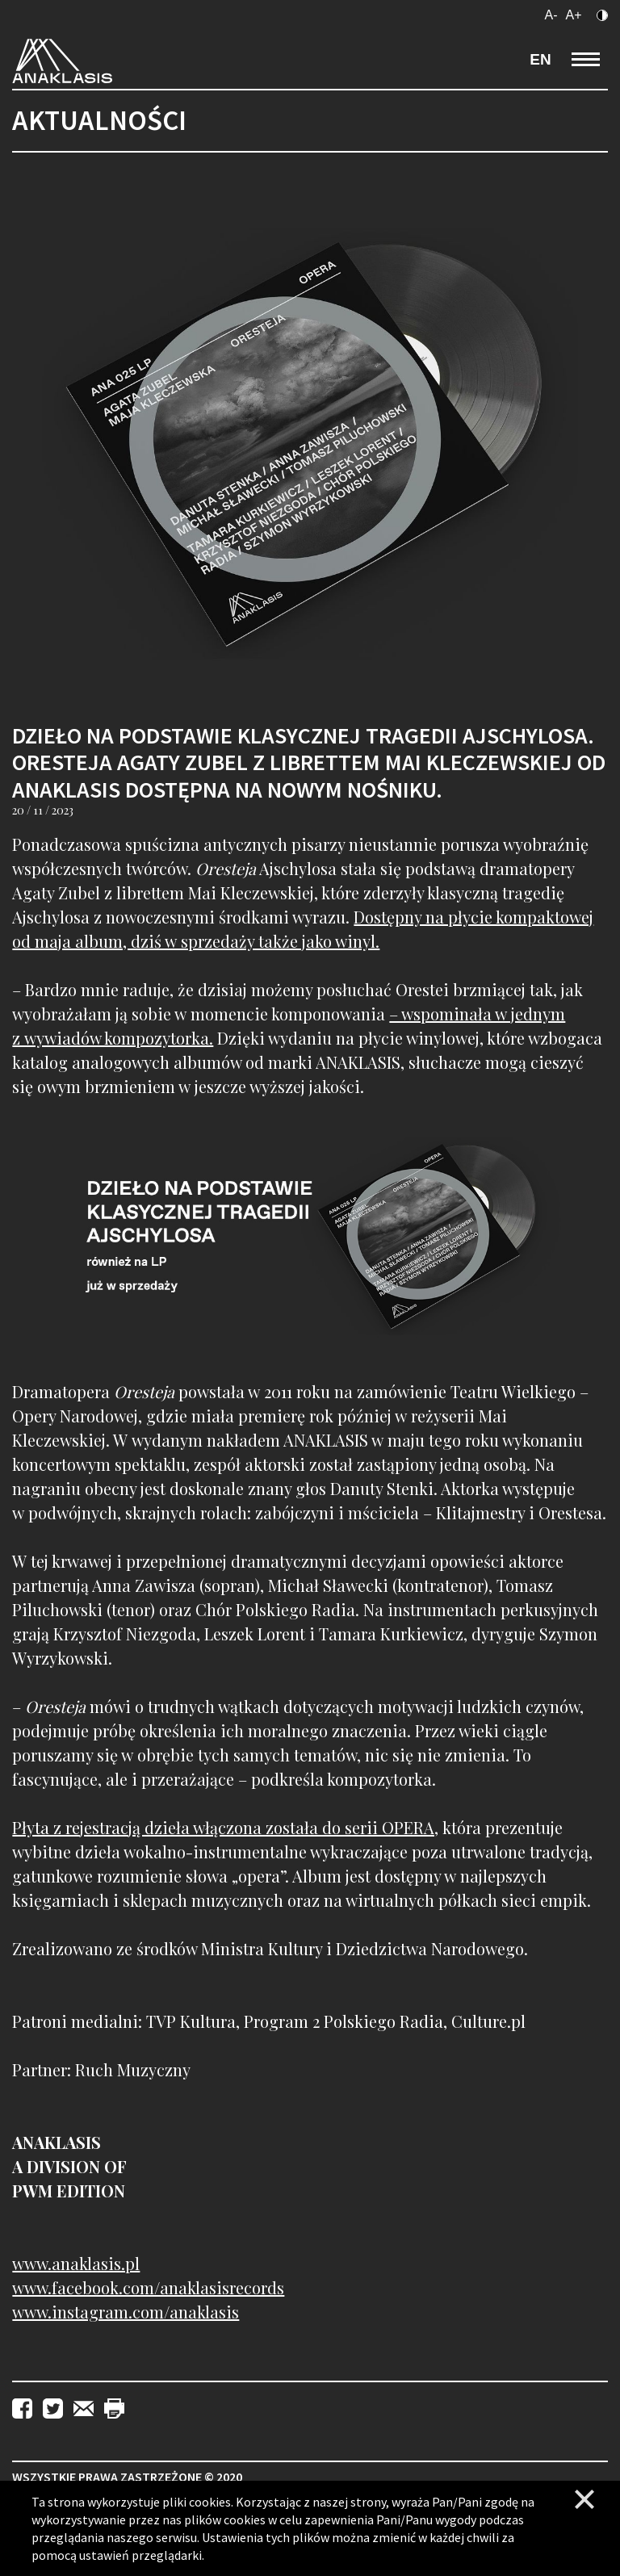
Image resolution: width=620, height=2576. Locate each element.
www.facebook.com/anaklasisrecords (148, 2287)
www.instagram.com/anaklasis (125, 2312)
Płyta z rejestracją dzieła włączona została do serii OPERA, (225, 1827)
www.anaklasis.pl (76, 2263)
